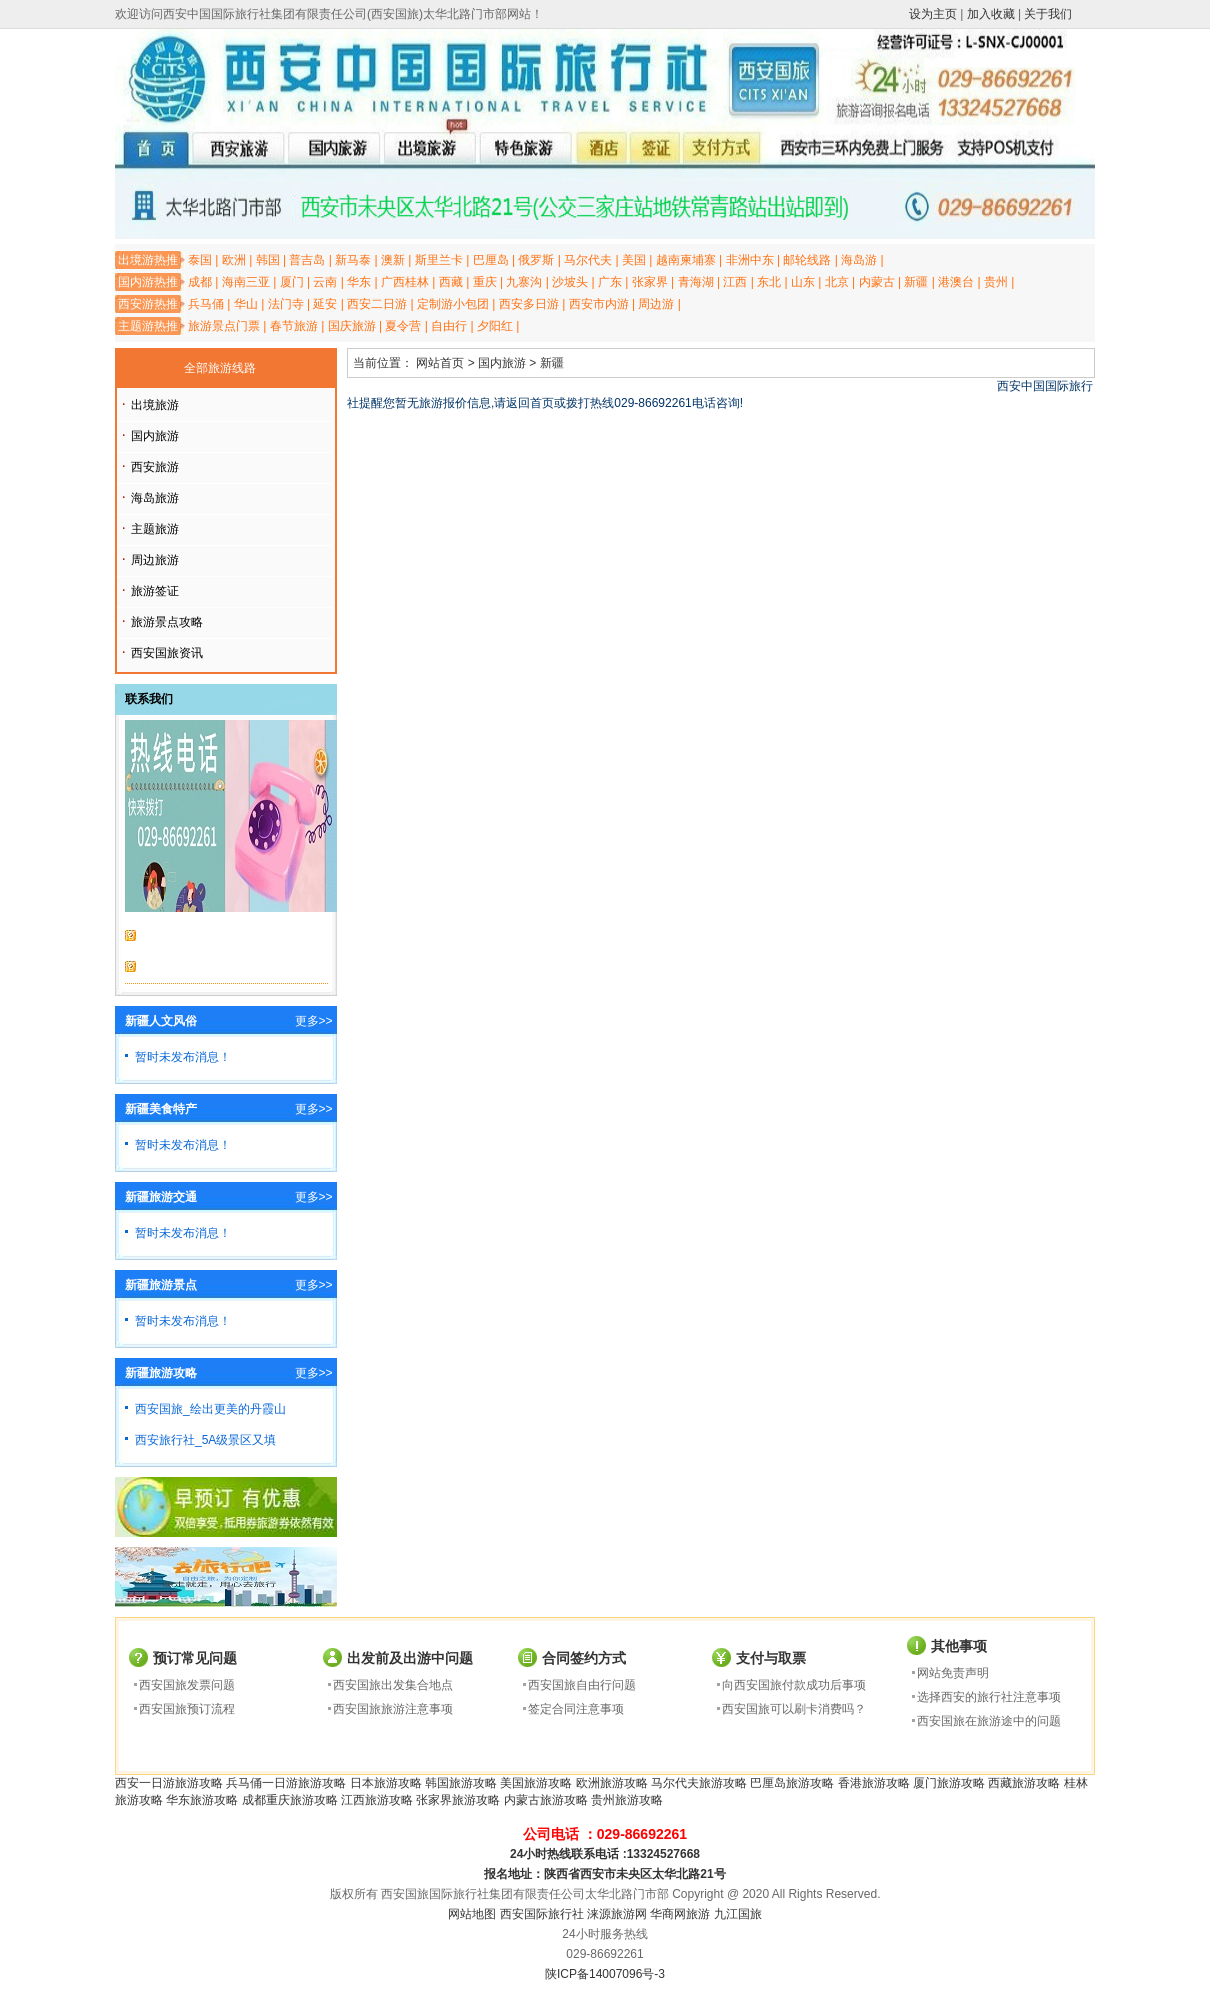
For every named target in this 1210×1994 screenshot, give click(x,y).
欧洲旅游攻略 (612, 1783)
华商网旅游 (680, 1914)
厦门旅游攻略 (949, 1783)
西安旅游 (155, 467)
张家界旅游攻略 (458, 1800)
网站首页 (440, 363)
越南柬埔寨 (686, 260)
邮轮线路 (807, 260)
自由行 (449, 326)
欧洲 (234, 260)
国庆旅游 (352, 326)
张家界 (650, 282)
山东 (803, 282)
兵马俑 (206, 304)
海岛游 (859, 260)
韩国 (268, 260)
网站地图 (472, 1914)
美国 (634, 260)
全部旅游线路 (220, 368)
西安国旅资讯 (167, 653)
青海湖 (696, 282)
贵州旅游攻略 (627, 1800)
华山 (246, 304)
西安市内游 (599, 304)
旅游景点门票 (224, 326)
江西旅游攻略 (377, 1800)
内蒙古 (877, 282)
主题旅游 (155, 529)
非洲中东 (750, 260)
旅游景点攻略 (167, 622)
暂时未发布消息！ (183, 1057)
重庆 (485, 282)
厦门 (292, 282)
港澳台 (956, 282)
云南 (325, 282)
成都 (200, 282)
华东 (359, 282)
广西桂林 (405, 282)
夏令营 (403, 326)
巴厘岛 (491, 260)
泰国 (200, 260)
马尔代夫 (588, 260)
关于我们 (1048, 14)
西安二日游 (377, 304)
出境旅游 (155, 405)
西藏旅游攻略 (1024, 1783)
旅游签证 (155, 591)
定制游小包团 (453, 304)
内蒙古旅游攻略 (546, 1800)
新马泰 (353, 260)
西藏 (451, 282)
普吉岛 (307, 260)
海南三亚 (246, 282)
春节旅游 (294, 326)
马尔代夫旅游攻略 (699, 1783)
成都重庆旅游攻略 (290, 1800)
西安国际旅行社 (542, 1914)
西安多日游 (529, 304)
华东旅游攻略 (202, 1800)
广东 (610, 282)
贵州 (996, 282)
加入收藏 (991, 14)
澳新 (393, 260)
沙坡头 (570, 282)
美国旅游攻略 (536, 1783)
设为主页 (933, 14)
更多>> (314, 1021)
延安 (325, 304)
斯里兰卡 (439, 260)
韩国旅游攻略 (461, 1783)
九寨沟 (524, 282)
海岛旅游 (155, 498)
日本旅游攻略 (386, 1783)
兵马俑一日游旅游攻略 (286, 1783)
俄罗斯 (536, 260)
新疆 (916, 282)
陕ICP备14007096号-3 (605, 1974)
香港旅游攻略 (874, 1783)
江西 (735, 282)
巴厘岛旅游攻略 (792, 1783)
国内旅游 (155, 436)
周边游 (656, 304)
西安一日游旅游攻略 (169, 1783)
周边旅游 (155, 560)
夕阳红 (495, 326)
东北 (769, 282)
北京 (837, 282)
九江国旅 (738, 1914)
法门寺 (286, 304)
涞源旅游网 (617, 1914)
